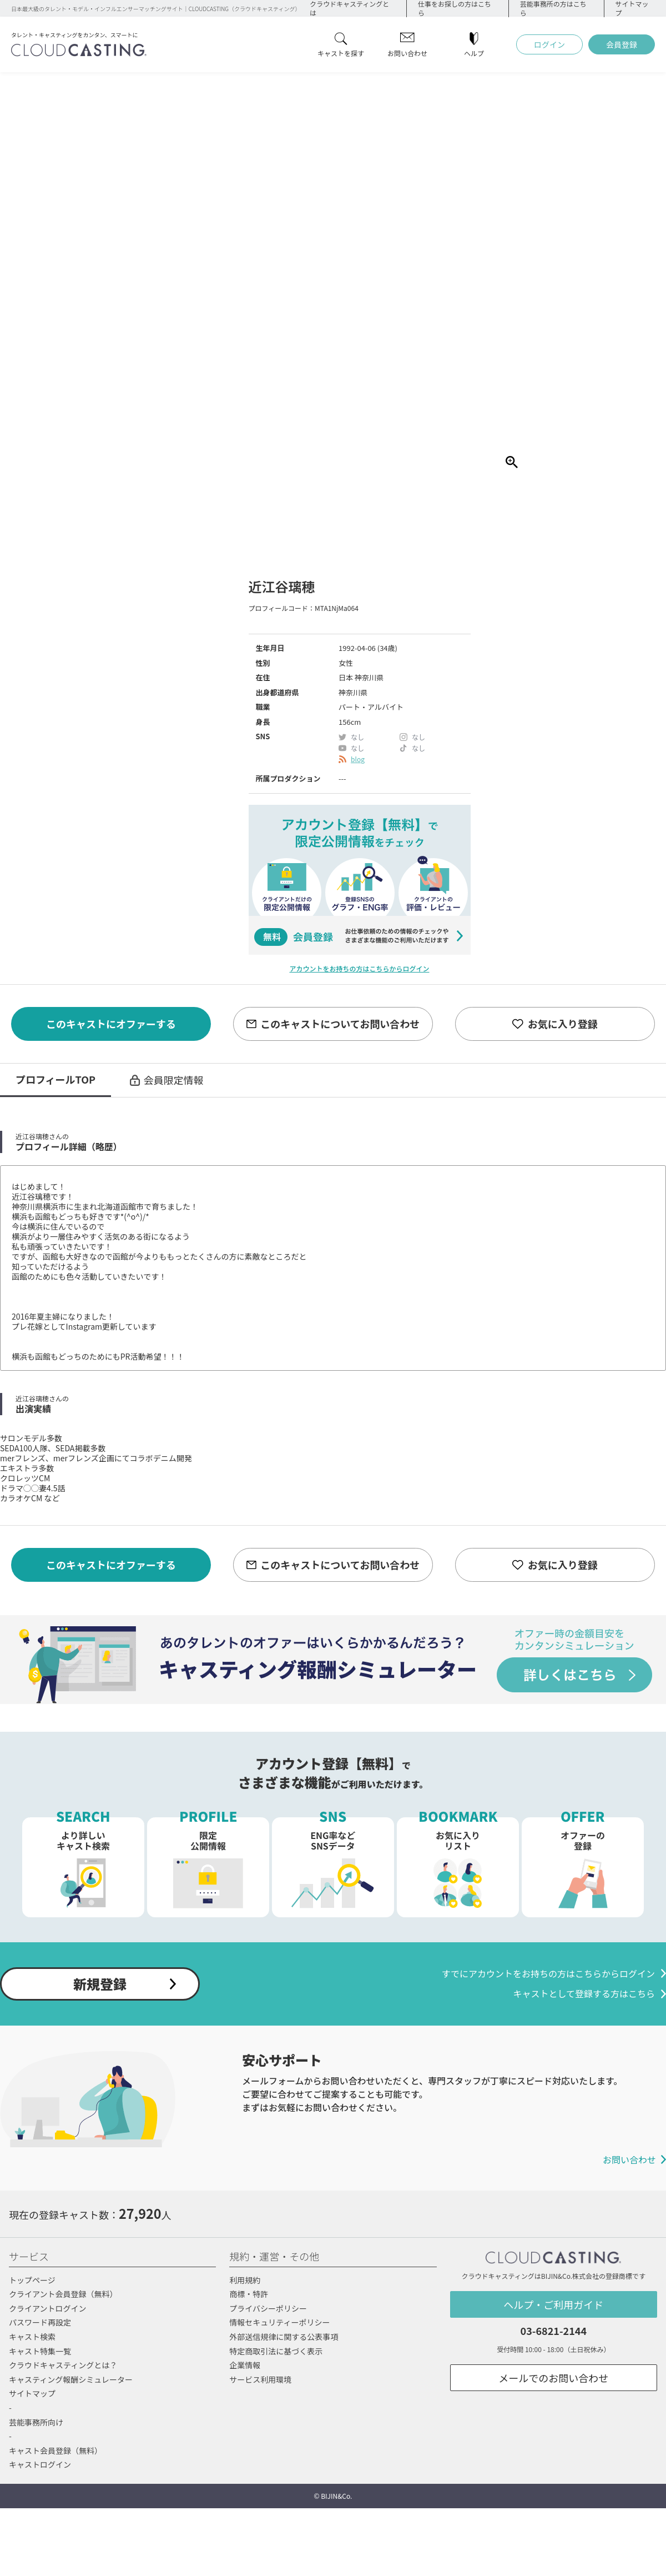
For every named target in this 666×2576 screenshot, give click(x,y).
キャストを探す (340, 52)
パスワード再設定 (40, 2322)
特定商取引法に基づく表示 (275, 2351)
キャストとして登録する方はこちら (584, 1993)
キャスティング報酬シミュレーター (71, 2379)
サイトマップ (32, 2393)
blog (358, 759)
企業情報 (244, 2364)
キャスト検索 (32, 2336)
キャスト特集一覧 (40, 2351)
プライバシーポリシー (268, 2308)
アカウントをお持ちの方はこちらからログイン (359, 968)
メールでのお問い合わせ (553, 2377)
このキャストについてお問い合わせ (340, 1023)
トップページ (32, 2280)
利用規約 (244, 2280)
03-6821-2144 (554, 2330)
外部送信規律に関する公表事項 (283, 2336)
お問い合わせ (407, 52)
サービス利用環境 (260, 2379)
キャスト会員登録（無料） (55, 2450)
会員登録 (621, 44)
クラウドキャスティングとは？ (63, 2364)
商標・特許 (248, 2293)
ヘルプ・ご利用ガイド (553, 2304)
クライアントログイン (47, 2308)
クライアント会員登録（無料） (63, 2293)
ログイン (549, 44)
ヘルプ (474, 52)
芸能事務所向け (36, 2422)
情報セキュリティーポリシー (279, 2322)
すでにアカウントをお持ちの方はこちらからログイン (548, 1973)
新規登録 (100, 1983)
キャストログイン (40, 2464)
